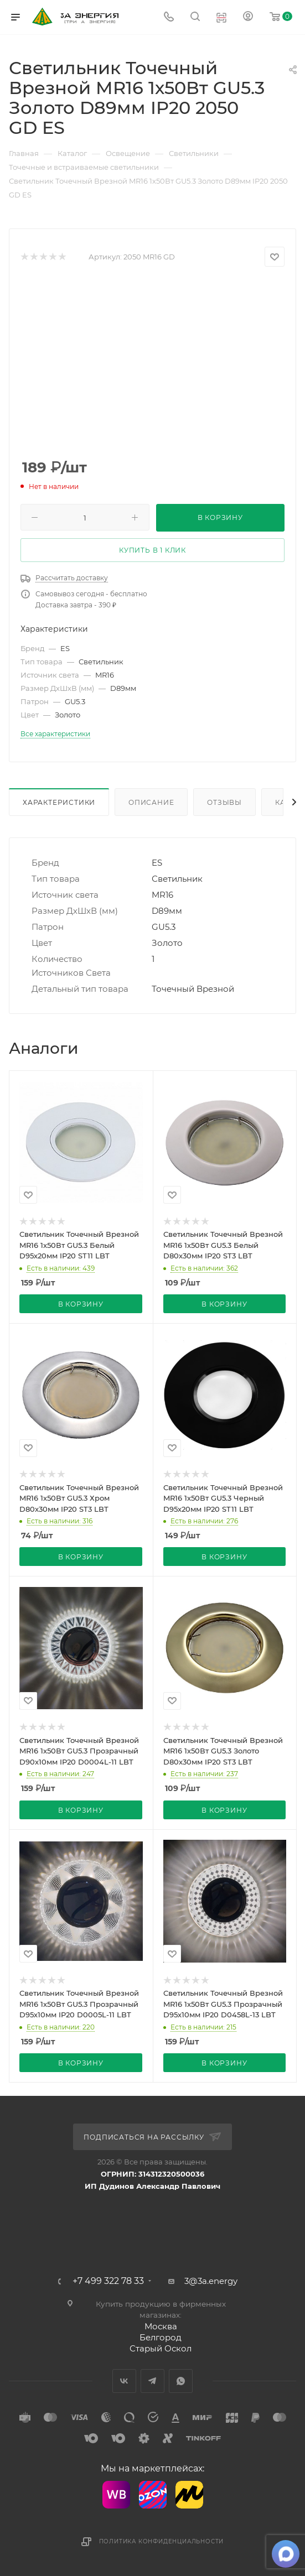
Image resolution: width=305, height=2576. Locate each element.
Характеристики (59, 802)
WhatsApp (181, 2381)
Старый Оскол (161, 2348)
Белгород (160, 2337)
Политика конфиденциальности (161, 2541)
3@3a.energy (210, 2281)
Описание (151, 802)
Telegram (152, 2381)
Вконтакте (124, 2381)
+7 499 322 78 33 (108, 2281)
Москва (160, 2326)
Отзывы (224, 802)
